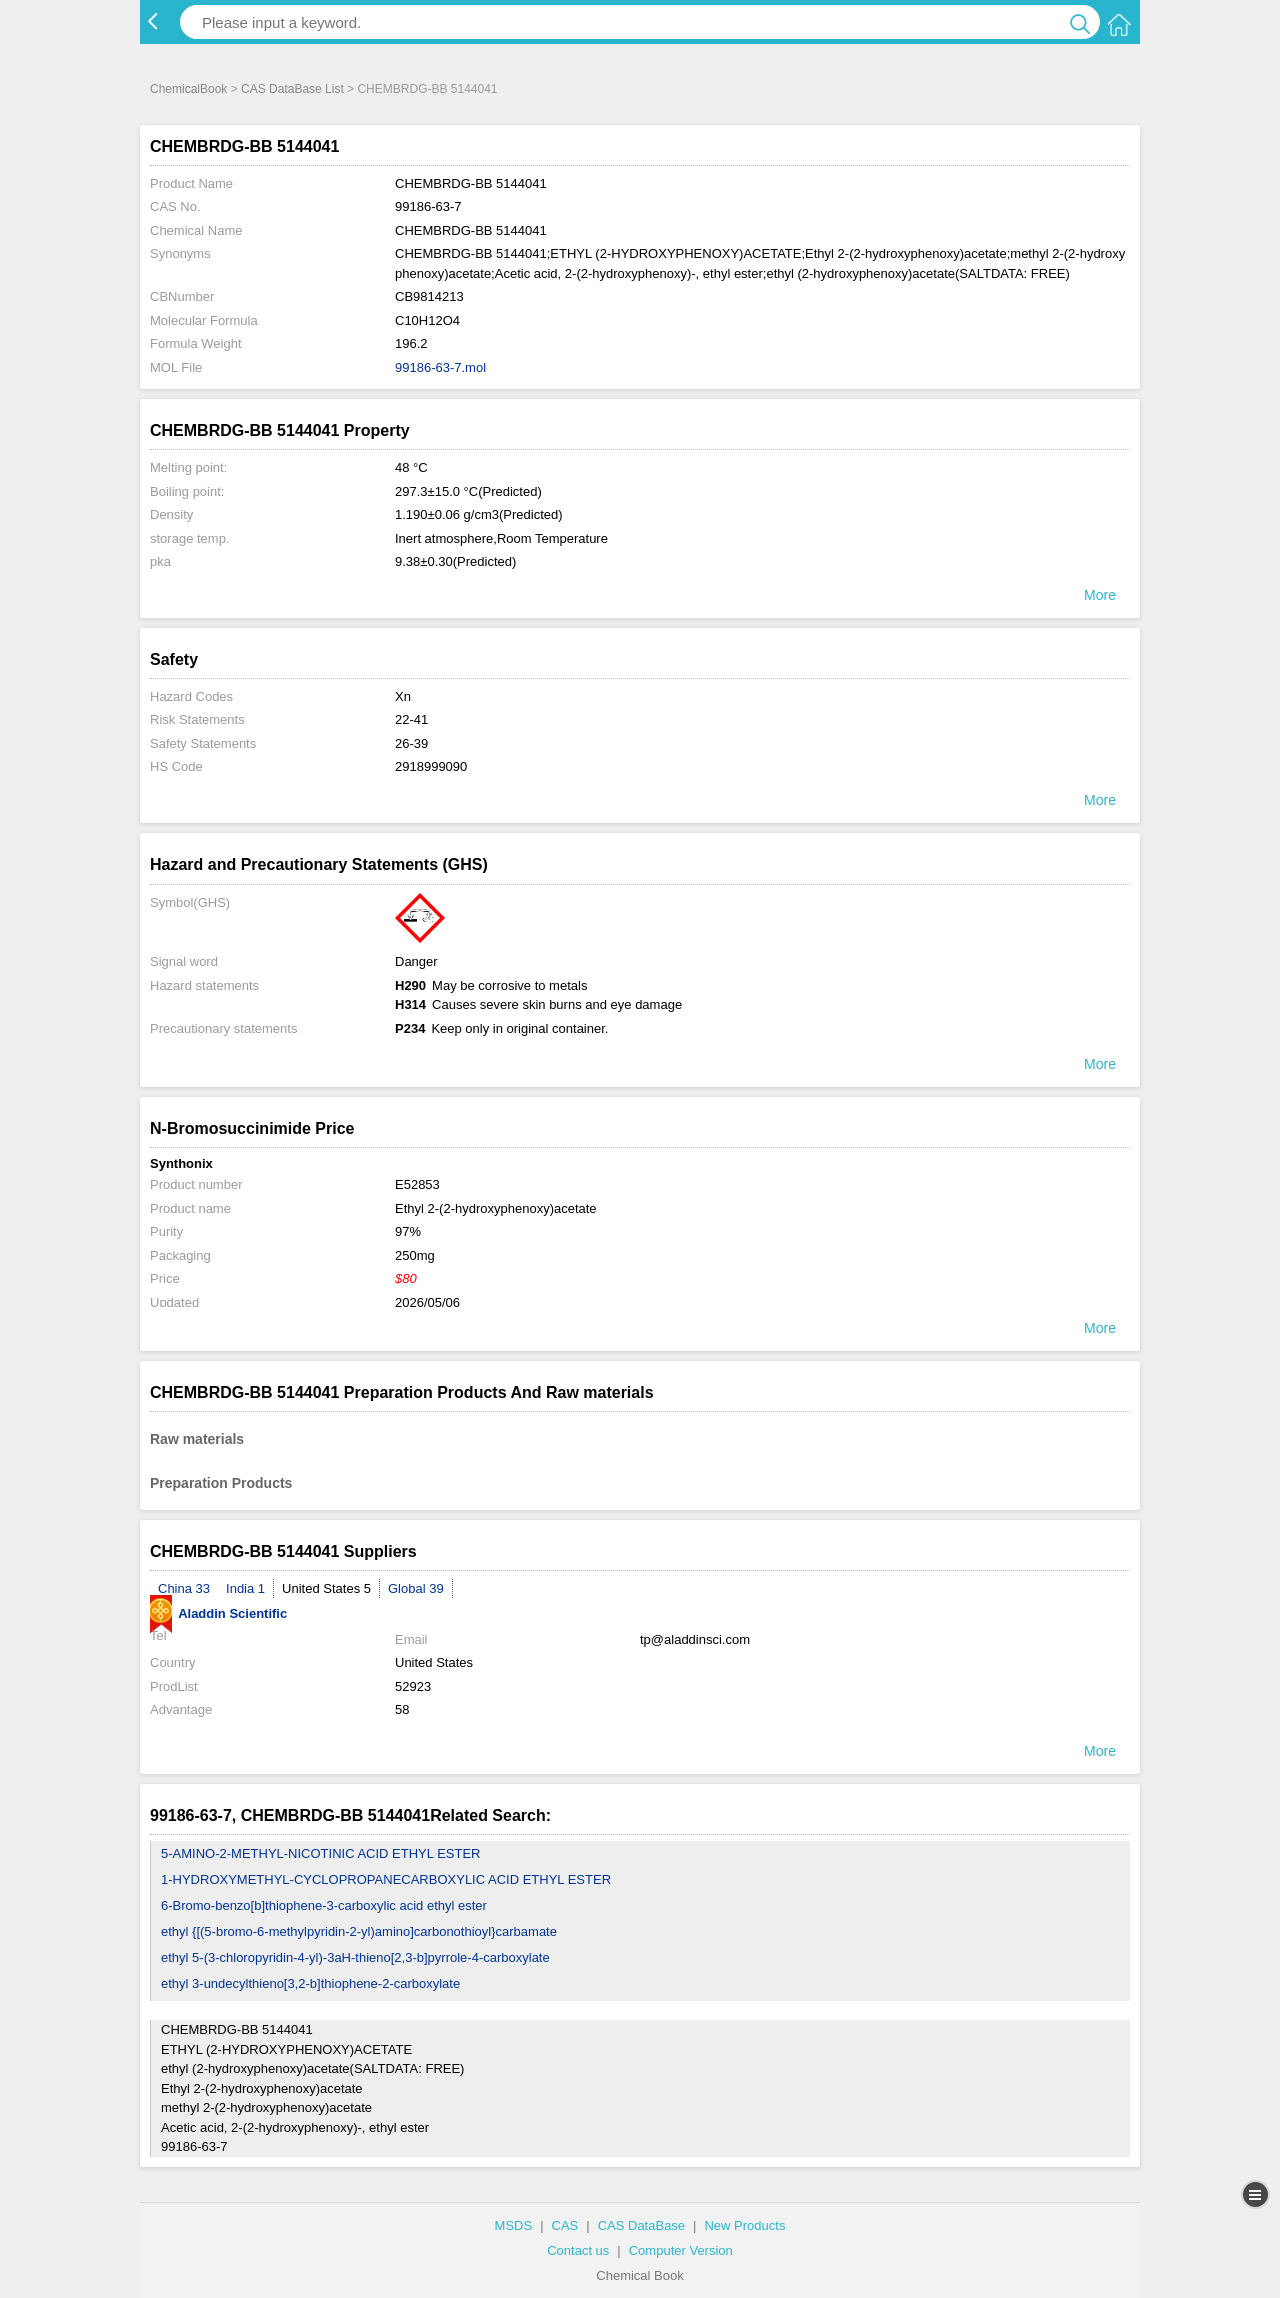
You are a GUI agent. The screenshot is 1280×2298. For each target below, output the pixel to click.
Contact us (578, 2250)
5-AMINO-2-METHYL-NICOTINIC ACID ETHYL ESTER (321, 1853)
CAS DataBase (641, 2225)
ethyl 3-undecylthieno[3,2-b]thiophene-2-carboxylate (310, 1983)
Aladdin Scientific (218, 1613)
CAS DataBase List (292, 89)
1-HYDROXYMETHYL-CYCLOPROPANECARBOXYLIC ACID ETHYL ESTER (386, 1879)
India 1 (245, 1588)
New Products (744, 2225)
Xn (403, 696)
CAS (565, 2225)
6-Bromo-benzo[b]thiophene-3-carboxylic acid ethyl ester (324, 1905)
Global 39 (416, 1588)
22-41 (411, 719)
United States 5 (326, 1588)
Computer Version (681, 2250)
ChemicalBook (188, 89)
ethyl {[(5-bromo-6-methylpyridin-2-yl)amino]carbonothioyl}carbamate (359, 1931)
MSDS (514, 2225)
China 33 (184, 1588)
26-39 (411, 743)
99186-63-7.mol (440, 367)
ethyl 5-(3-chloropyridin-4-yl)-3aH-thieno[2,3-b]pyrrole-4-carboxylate (355, 1957)
